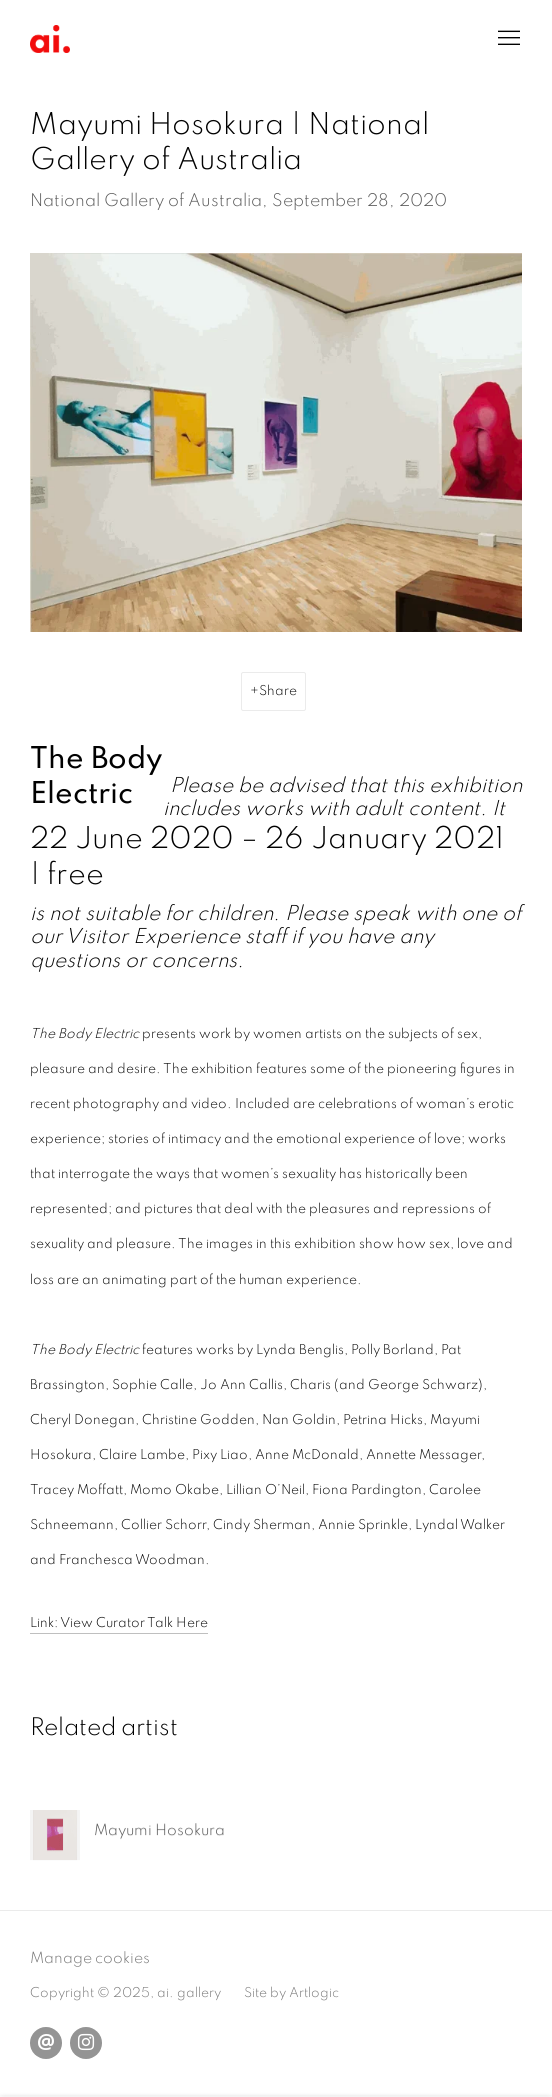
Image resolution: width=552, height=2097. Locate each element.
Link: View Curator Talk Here (119, 1623)
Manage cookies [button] (90, 1958)
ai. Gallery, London (50, 39)
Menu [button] (507, 39)
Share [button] (278, 691)
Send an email (46, 2043)
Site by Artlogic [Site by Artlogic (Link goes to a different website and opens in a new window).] (291, 1993)
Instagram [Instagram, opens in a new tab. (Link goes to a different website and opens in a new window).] (86, 2043)
